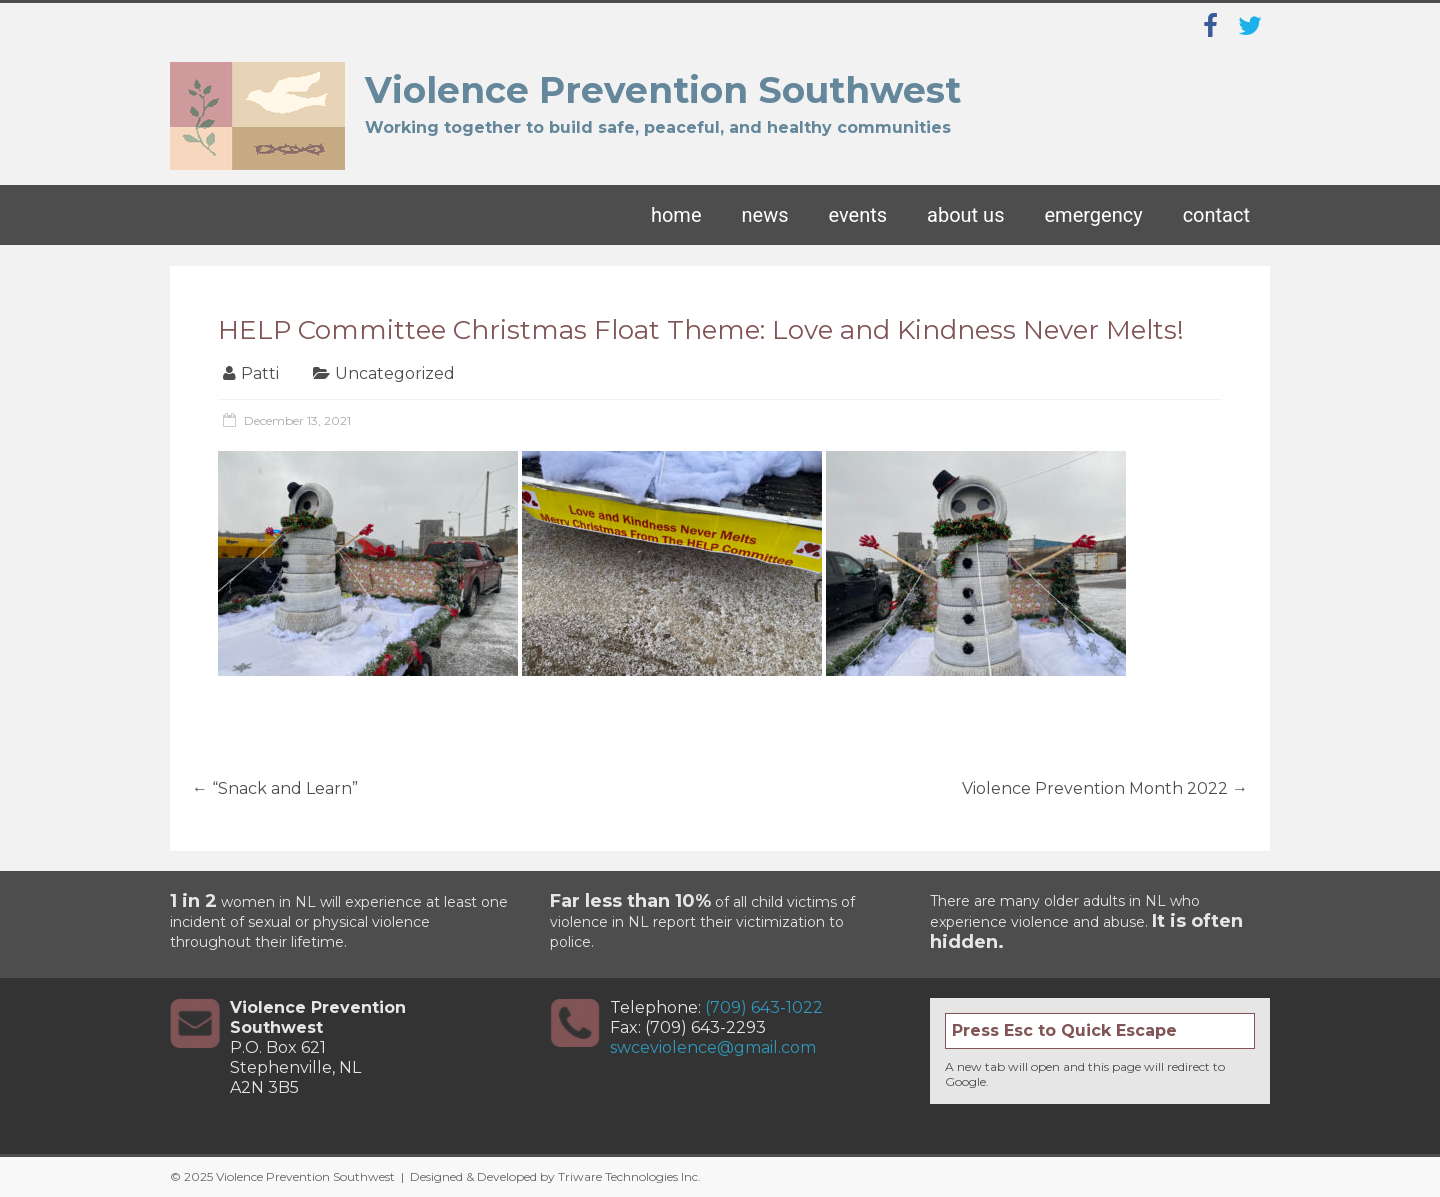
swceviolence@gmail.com (713, 1047)
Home (676, 215)
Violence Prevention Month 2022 (1105, 788)
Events (858, 215)
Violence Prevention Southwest (663, 90)
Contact (1216, 215)
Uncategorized (395, 373)
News (765, 215)
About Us (965, 215)
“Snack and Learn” (275, 788)
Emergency (1093, 215)
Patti (260, 373)
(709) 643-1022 (764, 1007)
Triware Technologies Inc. (629, 1176)
